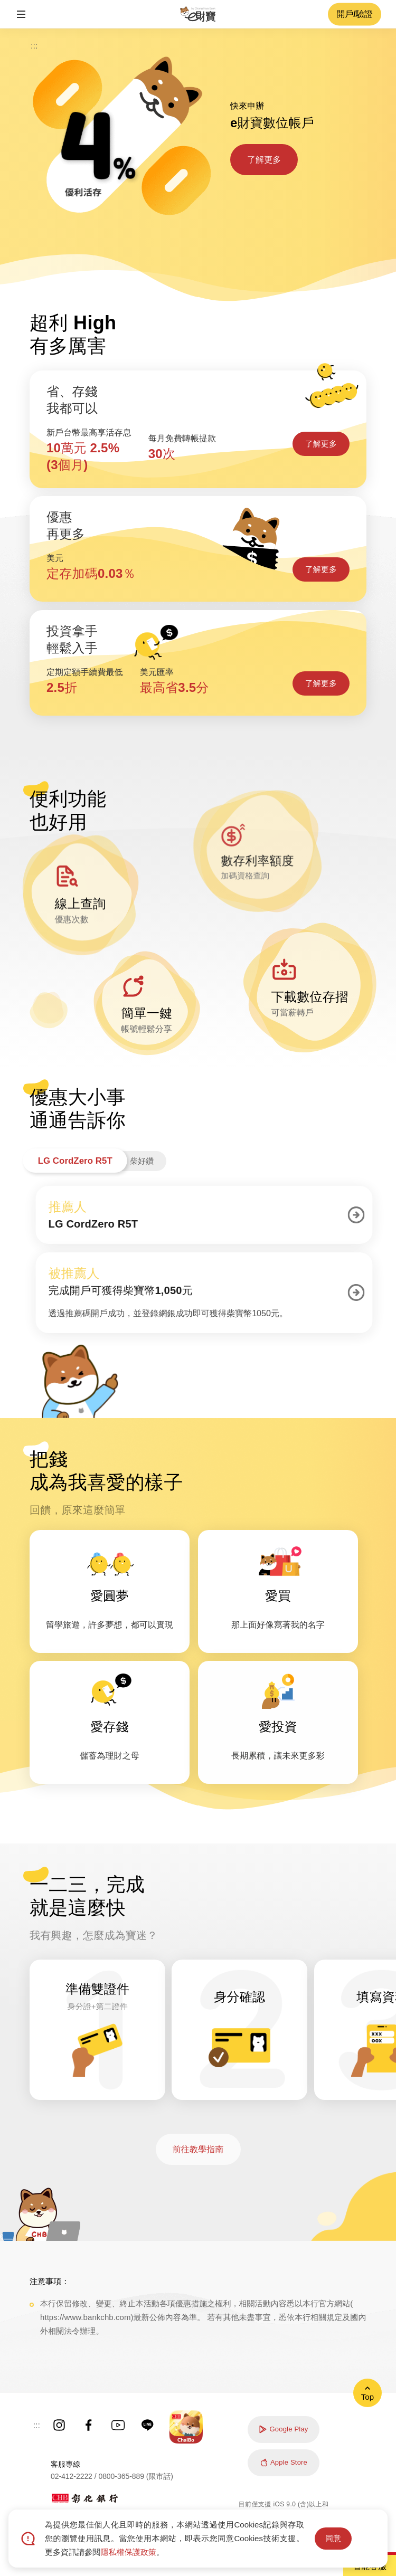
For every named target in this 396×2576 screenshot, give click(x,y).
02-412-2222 (71, 2476)
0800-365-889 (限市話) (135, 2476)
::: (34, 46)
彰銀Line (147, 2425)
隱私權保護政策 (128, 2552)
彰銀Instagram (59, 2425)
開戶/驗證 (354, 13)
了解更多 (264, 159)
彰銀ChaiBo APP (186, 2427)
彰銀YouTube (118, 2425)
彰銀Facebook (88, 2425)
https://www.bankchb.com (85, 2317)
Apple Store (283, 2462)
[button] (21, 14)
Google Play (283, 2429)
